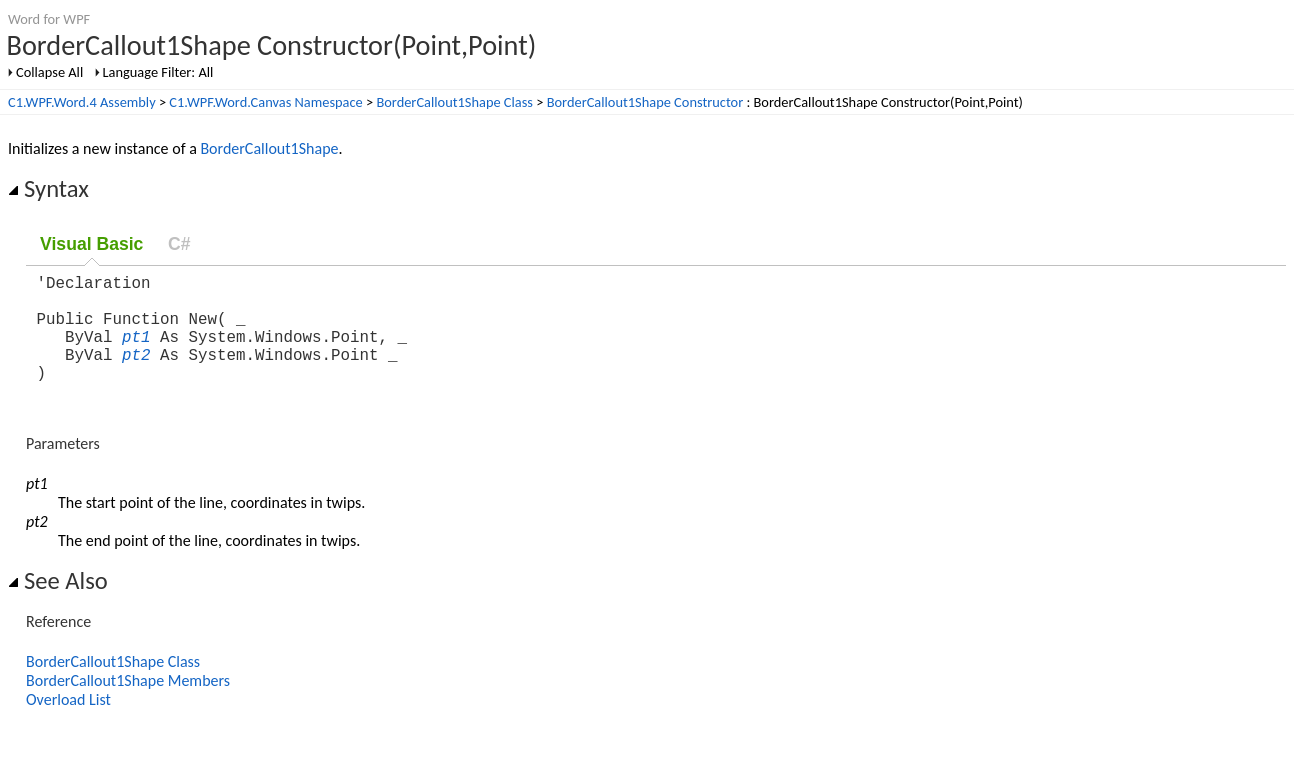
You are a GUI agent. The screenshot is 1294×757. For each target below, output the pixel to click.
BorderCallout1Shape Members (128, 704)
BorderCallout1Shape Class (454, 102)
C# (179, 244)
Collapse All (49, 72)
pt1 (136, 352)
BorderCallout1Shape (269, 148)
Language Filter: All (158, 72)
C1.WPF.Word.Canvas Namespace (265, 102)
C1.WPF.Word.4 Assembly (82, 102)
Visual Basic (91, 244)
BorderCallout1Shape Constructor (645, 102)
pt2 (136, 374)
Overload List (68, 723)
